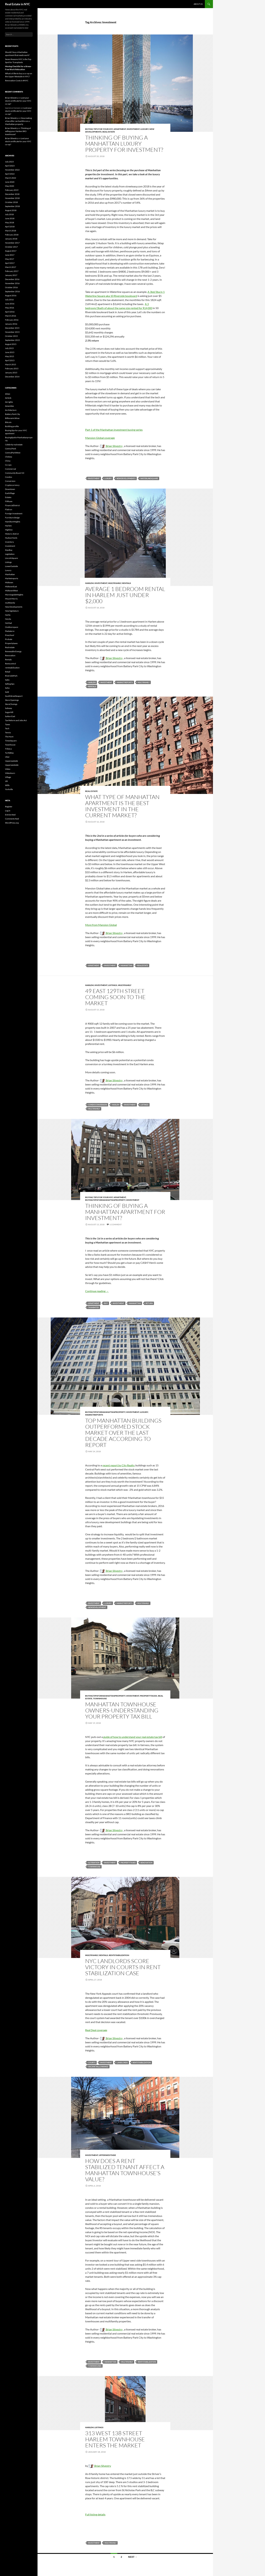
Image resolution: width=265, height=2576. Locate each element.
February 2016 (11, 320)
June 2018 (9, 218)
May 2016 (9, 307)
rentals (92, 686)
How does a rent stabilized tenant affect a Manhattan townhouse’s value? (124, 2170)
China (7, 460)
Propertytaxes (148, 1696)
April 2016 (10, 311)
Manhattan (126, 965)
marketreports (125, 682)
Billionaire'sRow (12, 418)
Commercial (10, 469)
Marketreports (94, 1414)
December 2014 (12, 376)
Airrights (9, 402)
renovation (146, 1862)
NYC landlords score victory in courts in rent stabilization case (123, 1967)
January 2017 (11, 275)
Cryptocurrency (12, 485)
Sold (7, 692)
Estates (8, 497)
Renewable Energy (13, 651)
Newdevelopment (97, 1607)
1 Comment (116, 1224)
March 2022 (10, 178)
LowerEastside (11, 566)
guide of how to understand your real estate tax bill (132, 1736)
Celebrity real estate (13, 444)
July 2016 (9, 299)
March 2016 (10, 316)
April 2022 (10, 174)
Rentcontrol (10, 663)
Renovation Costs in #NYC (16, 80)
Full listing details (95, 2514)
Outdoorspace (11, 627)
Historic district (12, 534)
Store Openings (12, 700)
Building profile (12, 426)
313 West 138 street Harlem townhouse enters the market (115, 2439)
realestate (142, 965)
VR (6, 781)
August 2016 (10, 295)
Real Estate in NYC (17, 4)
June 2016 (9, 303)
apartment (93, 965)
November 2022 (12, 169)
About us (198, 4)
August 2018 (10, 210)
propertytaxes (128, 1862)
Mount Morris (11, 598)
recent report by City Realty (118, 1465)
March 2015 (10, 364)
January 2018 (11, 238)
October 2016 (11, 287)
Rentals (126, 583)
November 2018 (12, 198)
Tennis (8, 732)
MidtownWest (11, 590)
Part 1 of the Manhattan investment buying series (114, 429)
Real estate (108, 131)
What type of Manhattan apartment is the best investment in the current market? (122, 806)
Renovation (10, 655)
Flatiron (8, 509)
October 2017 (11, 247)
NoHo (7, 615)
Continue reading (97, 1291)
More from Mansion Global (101, 924)
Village (8, 777)
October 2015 (11, 336)
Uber (7, 757)
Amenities (9, 406)
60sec (7, 394)
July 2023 (9, 161)
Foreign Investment (13, 513)
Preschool (9, 635)
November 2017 (12, 242)
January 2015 (11, 372)
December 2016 (12, 279)
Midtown (9, 582)
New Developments (13, 607)
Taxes (7, 724)
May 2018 (9, 222)
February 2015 (11, 368)
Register (8, 806)
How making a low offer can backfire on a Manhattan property (18, 121)
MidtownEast (11, 586)
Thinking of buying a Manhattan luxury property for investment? (124, 143)
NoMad (8, 623)
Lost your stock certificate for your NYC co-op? (18, 100)
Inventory (9, 542)
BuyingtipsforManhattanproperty (105, 1200)
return (149, 1303)
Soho (7, 688)
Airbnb (8, 398)
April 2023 (10, 165)
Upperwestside (107, 2155)
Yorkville (9, 789)
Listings (112, 985)
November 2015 (12, 332)
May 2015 (9, 356)
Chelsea (8, 456)
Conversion (10, 481)
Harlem (89, 583)
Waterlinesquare (149, 478)
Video (7, 769)
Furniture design (12, 517)
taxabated (93, 1307)
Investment (133, 129)
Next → (132, 2556)
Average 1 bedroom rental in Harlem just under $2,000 (125, 594)
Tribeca (8, 748)
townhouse (94, 1867)
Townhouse (100, 1698)
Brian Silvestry (111, 446)
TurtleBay (9, 753)
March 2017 (10, 267)
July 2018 (9, 214)
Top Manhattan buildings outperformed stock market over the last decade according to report (123, 1432)
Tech (7, 728)
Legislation (10, 554)
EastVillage (10, 493)
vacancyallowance (98, 2066)
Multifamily (144, 682)
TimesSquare (11, 740)
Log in (7, 810)
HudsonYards (11, 538)
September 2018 (12, 206)
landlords (122, 2062)
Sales (7, 680)
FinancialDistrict (12, 505)
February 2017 (11, 271)
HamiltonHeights (12, 521)
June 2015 (9, 352)
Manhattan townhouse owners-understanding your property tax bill (121, 1710)
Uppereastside (11, 761)
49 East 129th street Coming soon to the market (115, 997)
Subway (8, 708)
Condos (8, 477)
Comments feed (12, 818)
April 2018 (10, 226)
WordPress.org (12, 822)
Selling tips (9, 684)
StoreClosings (11, 704)
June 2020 (9, 182)
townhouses (94, 2366)
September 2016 (12, 291)
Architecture (10, 410)
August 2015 (10, 344)
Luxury (144, 129)
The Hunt (9, 736)
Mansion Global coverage (100, 437)
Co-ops (8, 465)
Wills (7, 785)
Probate (8, 639)
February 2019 (11, 190)
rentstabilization (119, 1955)
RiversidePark (11, 675)
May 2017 (9, 259)
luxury (108, 478)
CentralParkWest (12, 452)
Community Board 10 (14, 473)
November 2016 (12, 283)
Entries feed (10, 814)
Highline (9, 529)
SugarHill (9, 712)
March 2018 (10, 230)
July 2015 (9, 348)
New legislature (12, 611)
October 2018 (11, 202)
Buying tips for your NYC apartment (105, 129)
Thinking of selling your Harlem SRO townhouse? (18, 131)
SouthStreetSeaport (13, 696)
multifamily (114, 583)
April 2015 (10, 360)
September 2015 (12, 340)
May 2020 (9, 186)
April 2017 (10, 263)
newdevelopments (126, 478)
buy (106, 1303)
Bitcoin (8, 422)
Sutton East (10, 716)
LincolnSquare (11, 558)
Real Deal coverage (96, 2030)
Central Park (10, 448)
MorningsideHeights (14, 594)
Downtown (10, 489)
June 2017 (9, 255)
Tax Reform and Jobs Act (16, 720)
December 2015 (12, 328)
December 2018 (12, 194)
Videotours (10, 773)
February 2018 (11, 234)
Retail (7, 671)
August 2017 (10, 251)
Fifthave (8, 501)
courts (91, 2062)
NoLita (8, 619)
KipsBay (8, 550)
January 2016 (11, 324)
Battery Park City (12, 414)
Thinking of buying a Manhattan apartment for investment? (125, 1211)
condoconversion (97, 1105)
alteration (93, 1862)
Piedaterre (9, 631)
